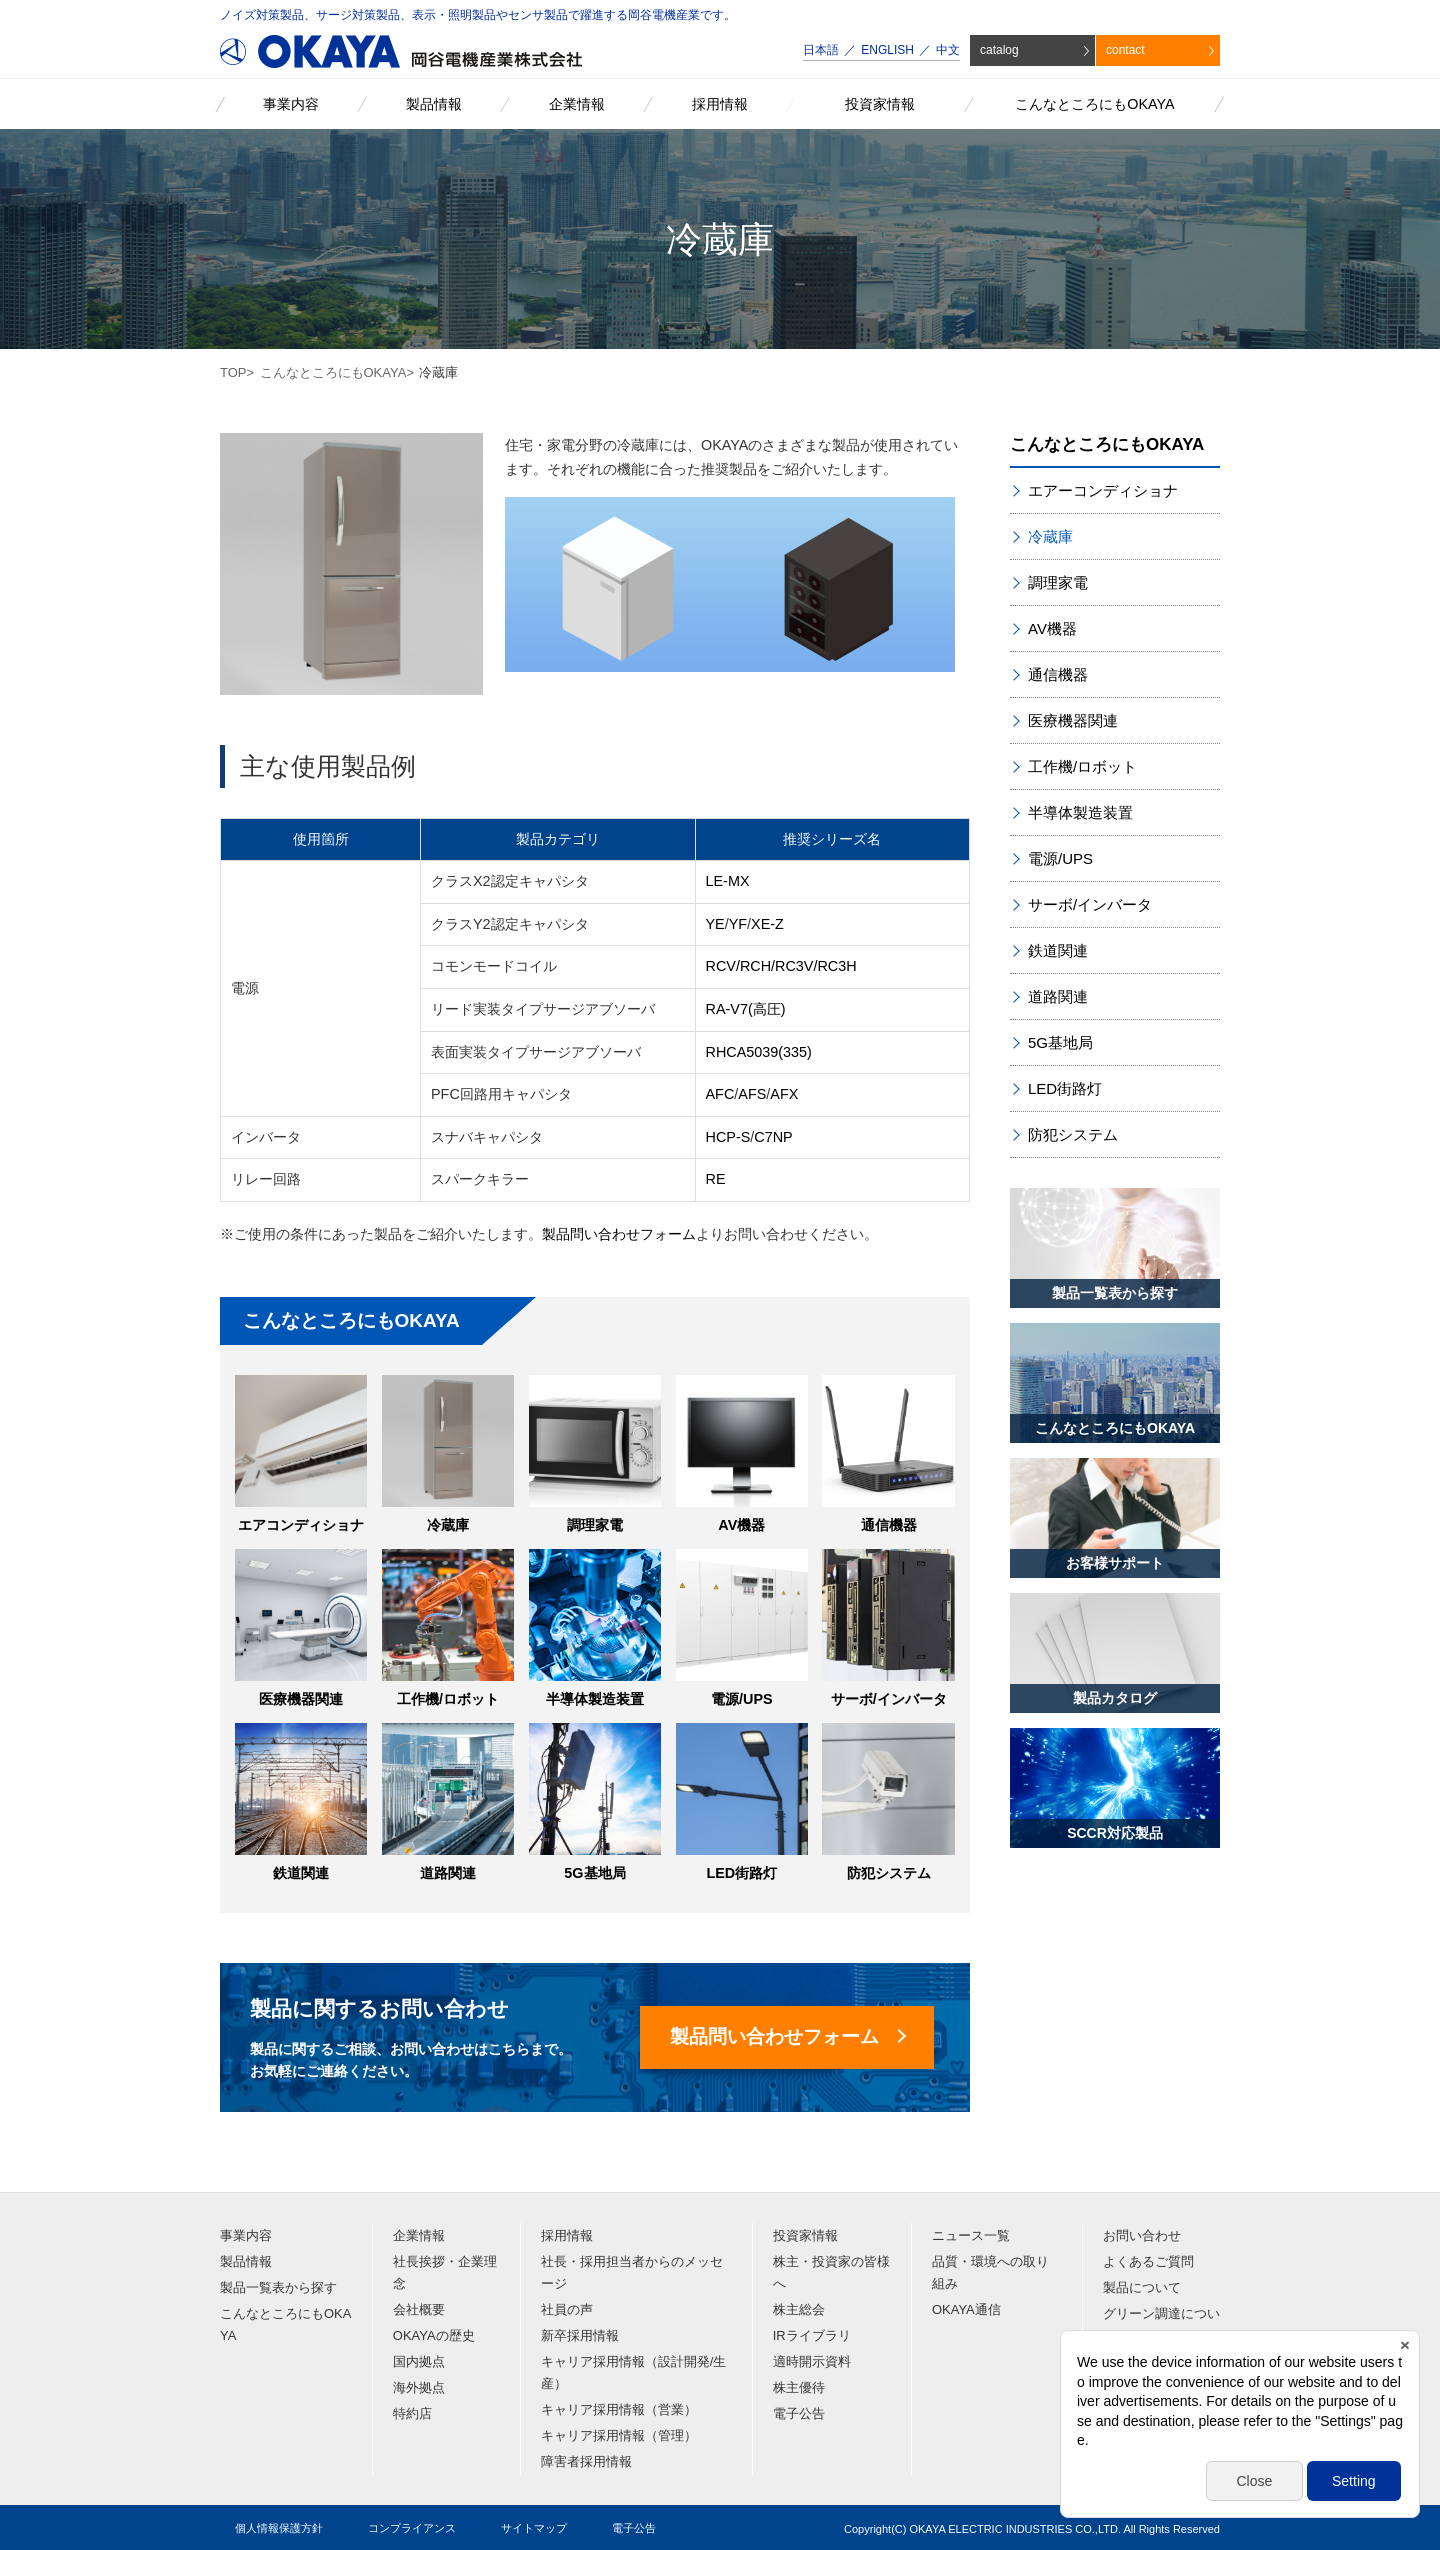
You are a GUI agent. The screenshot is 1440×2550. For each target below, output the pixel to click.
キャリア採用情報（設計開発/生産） (634, 2372)
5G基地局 (594, 1873)
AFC (720, 1094)
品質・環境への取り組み (990, 2272)
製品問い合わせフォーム (619, 1234)
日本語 (821, 50)
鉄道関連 (301, 1873)
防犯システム (889, 1873)
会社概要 (419, 2309)
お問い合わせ (1142, 2235)
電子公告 (799, 2413)
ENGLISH (887, 50)
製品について (1142, 2287)
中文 (948, 50)
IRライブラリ (812, 2335)
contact (1125, 50)
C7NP (773, 1137)
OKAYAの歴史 (434, 2335)
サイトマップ (534, 2528)
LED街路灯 (741, 1873)
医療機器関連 (301, 1699)
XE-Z (767, 924)
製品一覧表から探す (278, 2287)
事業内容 (246, 2235)
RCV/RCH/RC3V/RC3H (781, 966)
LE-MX (728, 881)
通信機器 (889, 1525)
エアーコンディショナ (1103, 490)
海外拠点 (419, 2387)
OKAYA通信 (966, 2309)
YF (738, 924)
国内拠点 (419, 2361)
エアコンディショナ (301, 1525)
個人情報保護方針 (279, 2528)
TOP (233, 372)
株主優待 (799, 2387)
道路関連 (448, 1873)
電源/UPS (742, 1699)
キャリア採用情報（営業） (619, 2409)
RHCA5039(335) (759, 1052)
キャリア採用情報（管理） (619, 2435)
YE (715, 924)
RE (716, 1179)
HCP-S (728, 1137)
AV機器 (741, 1525)
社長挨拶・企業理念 (445, 2272)
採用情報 (567, 2235)
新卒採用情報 (580, 2335)
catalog (999, 50)
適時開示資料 (812, 2361)
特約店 (412, 2413)
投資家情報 (805, 2235)
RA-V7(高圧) (746, 1009)
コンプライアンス (412, 2528)
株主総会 (799, 2309)
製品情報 (246, 2261)
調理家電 (595, 1525)
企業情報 (419, 2235)
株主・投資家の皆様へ (831, 2272)
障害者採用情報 (586, 2461)
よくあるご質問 (1148, 2261)
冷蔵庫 (448, 1525)
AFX (784, 1094)
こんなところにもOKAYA (333, 372)
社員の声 (567, 2309)
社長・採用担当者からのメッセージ (632, 2272)
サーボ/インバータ (889, 1699)
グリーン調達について (1161, 2324)
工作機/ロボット (448, 1699)
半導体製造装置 (595, 1699)
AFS (752, 1094)
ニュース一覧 (971, 2235)
